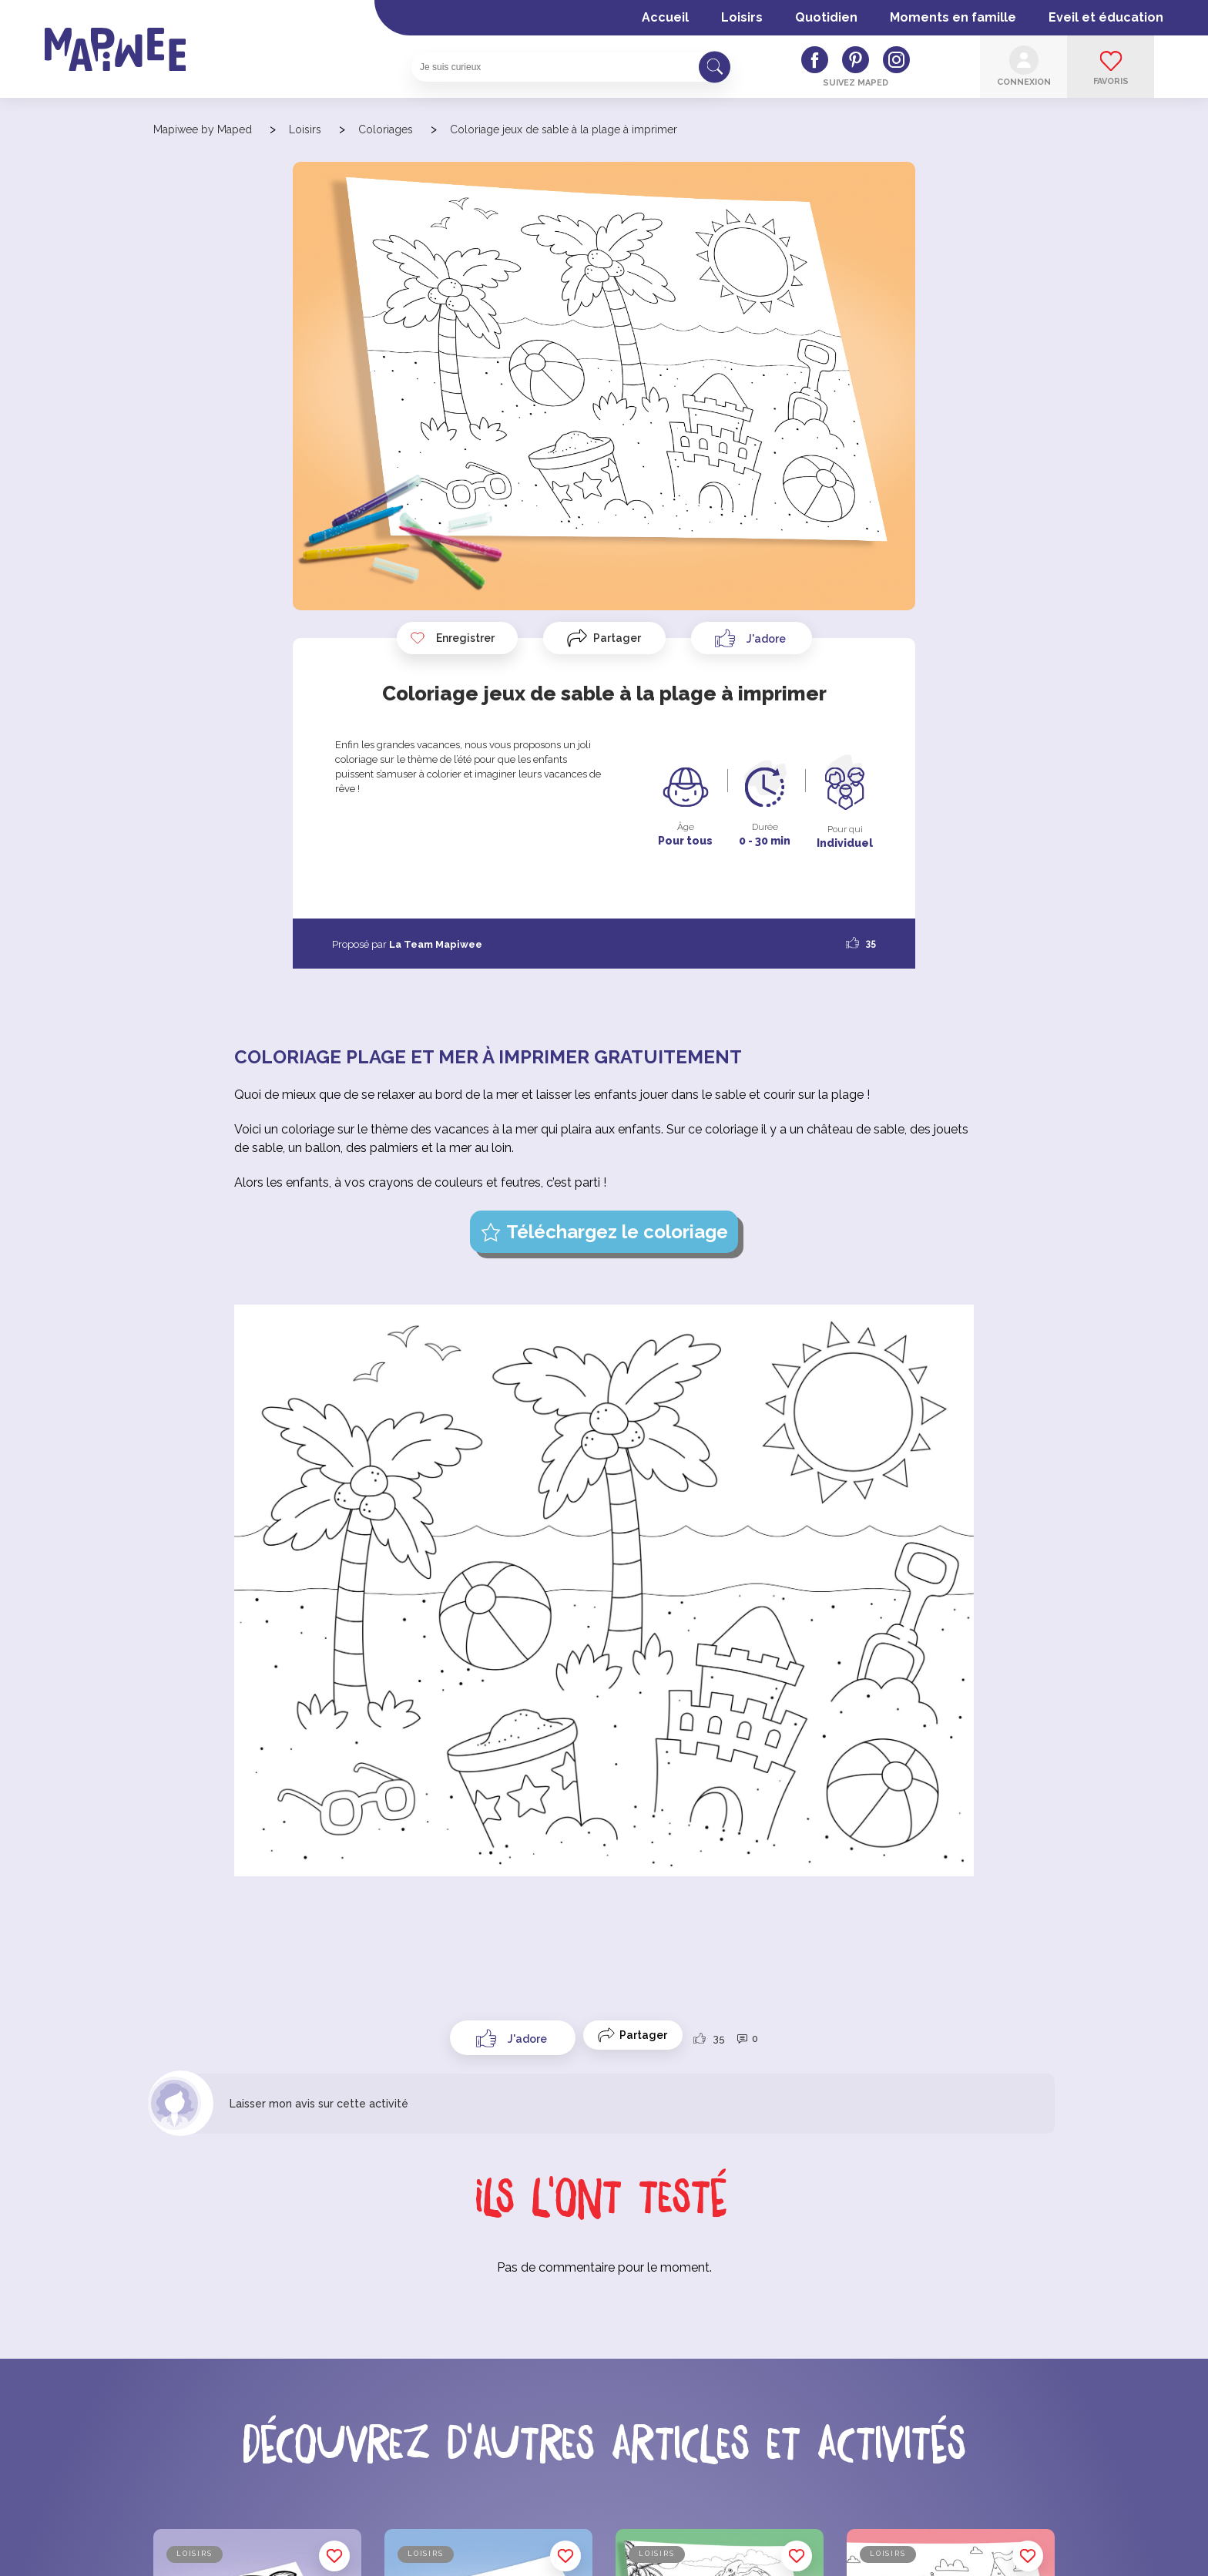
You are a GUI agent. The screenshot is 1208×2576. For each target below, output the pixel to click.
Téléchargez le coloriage (617, 1232)
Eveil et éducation (1106, 17)
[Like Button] (751, 638)
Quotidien (826, 17)
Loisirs (742, 17)
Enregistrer (452, 638)
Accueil (665, 17)
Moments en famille (953, 17)
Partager (617, 638)
